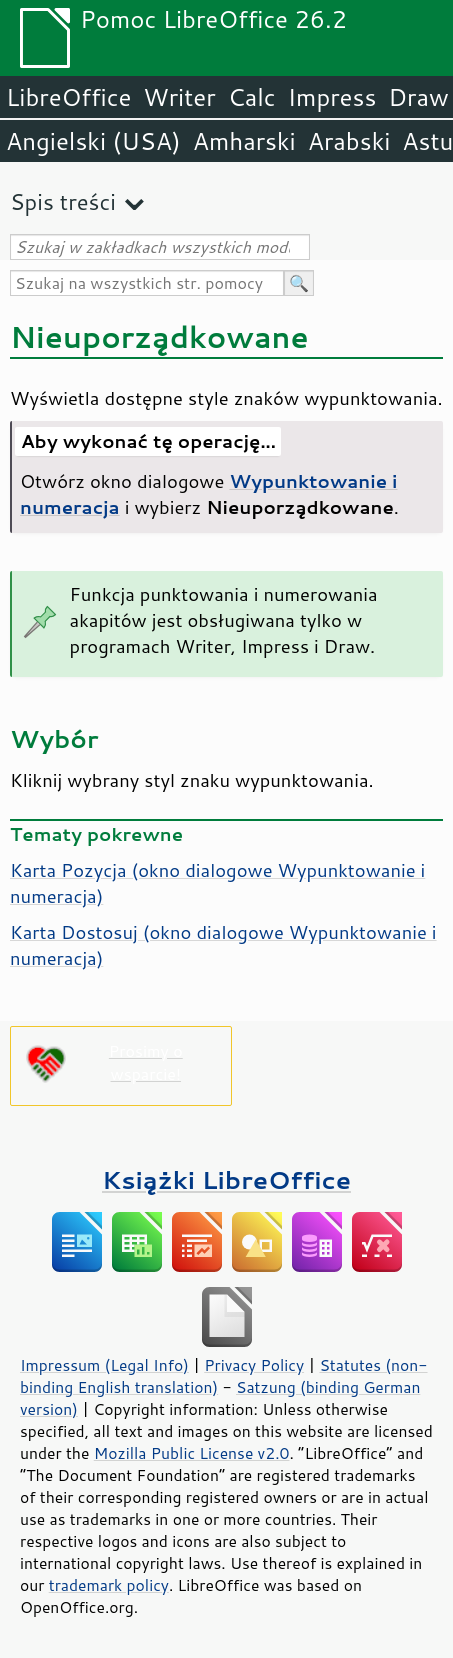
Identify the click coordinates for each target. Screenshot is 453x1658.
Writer (179, 97)
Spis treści (63, 201)
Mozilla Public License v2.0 (192, 1453)
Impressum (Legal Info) (104, 1365)
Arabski (349, 141)
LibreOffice (68, 97)
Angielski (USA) (93, 141)
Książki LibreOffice (226, 1179)
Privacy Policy (254, 1365)
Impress (332, 97)
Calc (252, 97)
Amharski (244, 141)
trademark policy (109, 1585)
